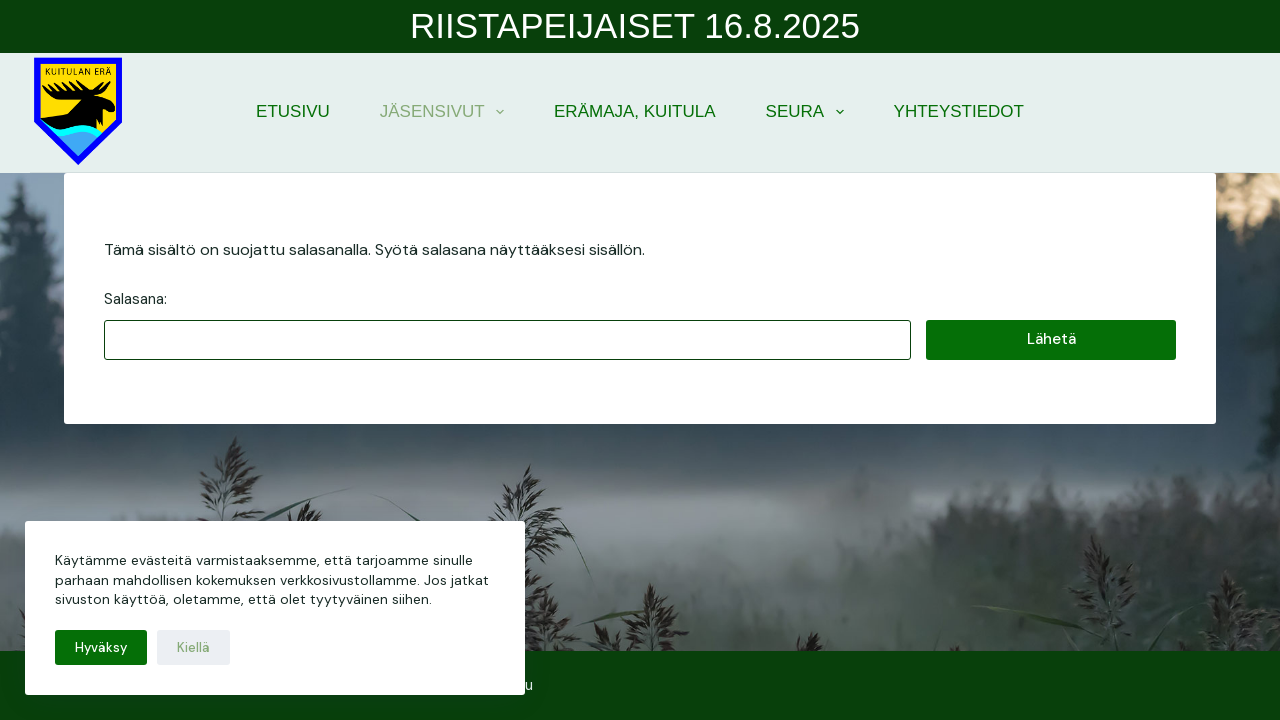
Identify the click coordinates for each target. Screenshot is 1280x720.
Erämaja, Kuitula (635, 111)
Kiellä (193, 647)
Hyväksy (101, 647)
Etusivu (293, 111)
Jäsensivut (446, 112)
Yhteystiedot (959, 111)
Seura (809, 112)
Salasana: (507, 324)
